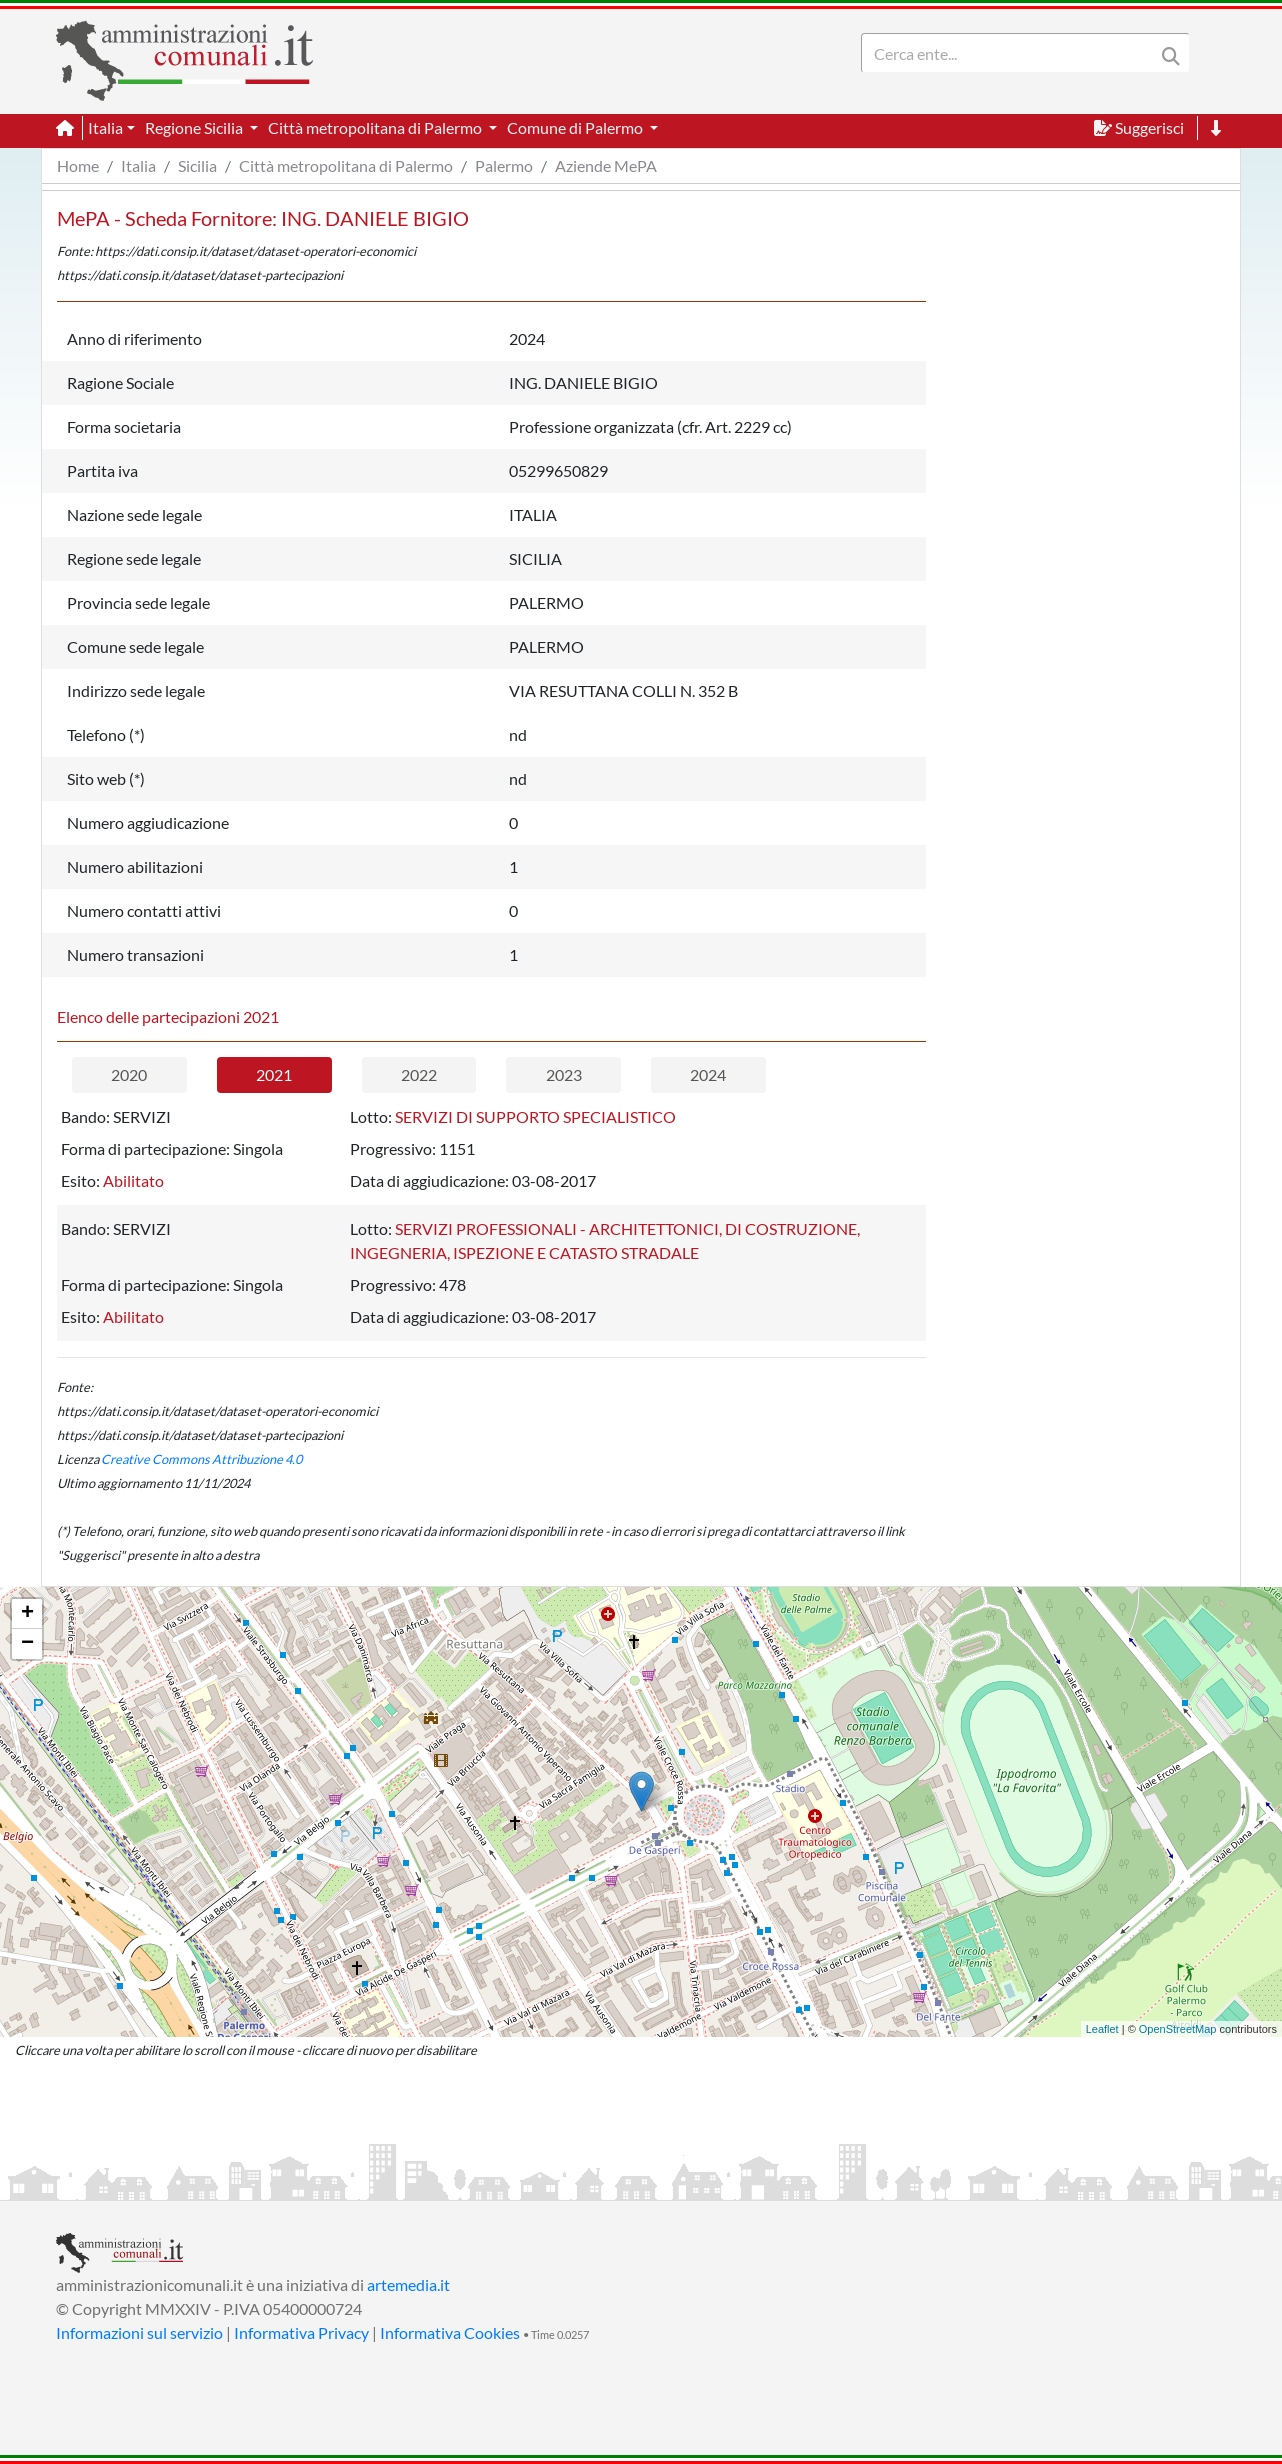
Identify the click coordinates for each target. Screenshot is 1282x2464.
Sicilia (197, 165)
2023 (564, 1074)
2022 (419, 1074)
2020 (129, 1074)
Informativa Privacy (301, 2332)
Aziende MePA (606, 165)
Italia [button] (105, 127)
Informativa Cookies (450, 2332)
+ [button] (27, 1614)
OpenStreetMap (1178, 2029)
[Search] (1012, 53)
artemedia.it (408, 2284)
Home (78, 165)
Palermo (504, 165)
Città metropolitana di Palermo (346, 165)
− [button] (27, 1644)
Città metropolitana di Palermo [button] (376, 127)
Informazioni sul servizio (139, 2332)
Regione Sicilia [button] (195, 127)
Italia (138, 165)
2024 (708, 1074)
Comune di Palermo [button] (576, 127)
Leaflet (1102, 2029)
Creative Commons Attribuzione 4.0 (201, 1459)
